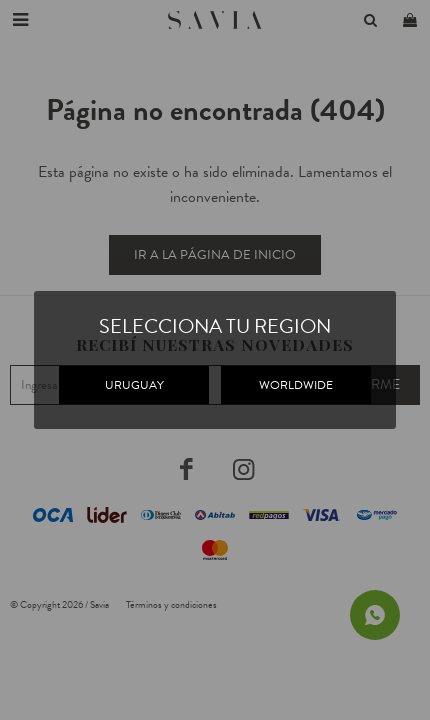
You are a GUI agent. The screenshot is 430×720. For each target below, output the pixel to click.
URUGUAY (134, 385)
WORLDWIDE (296, 385)
